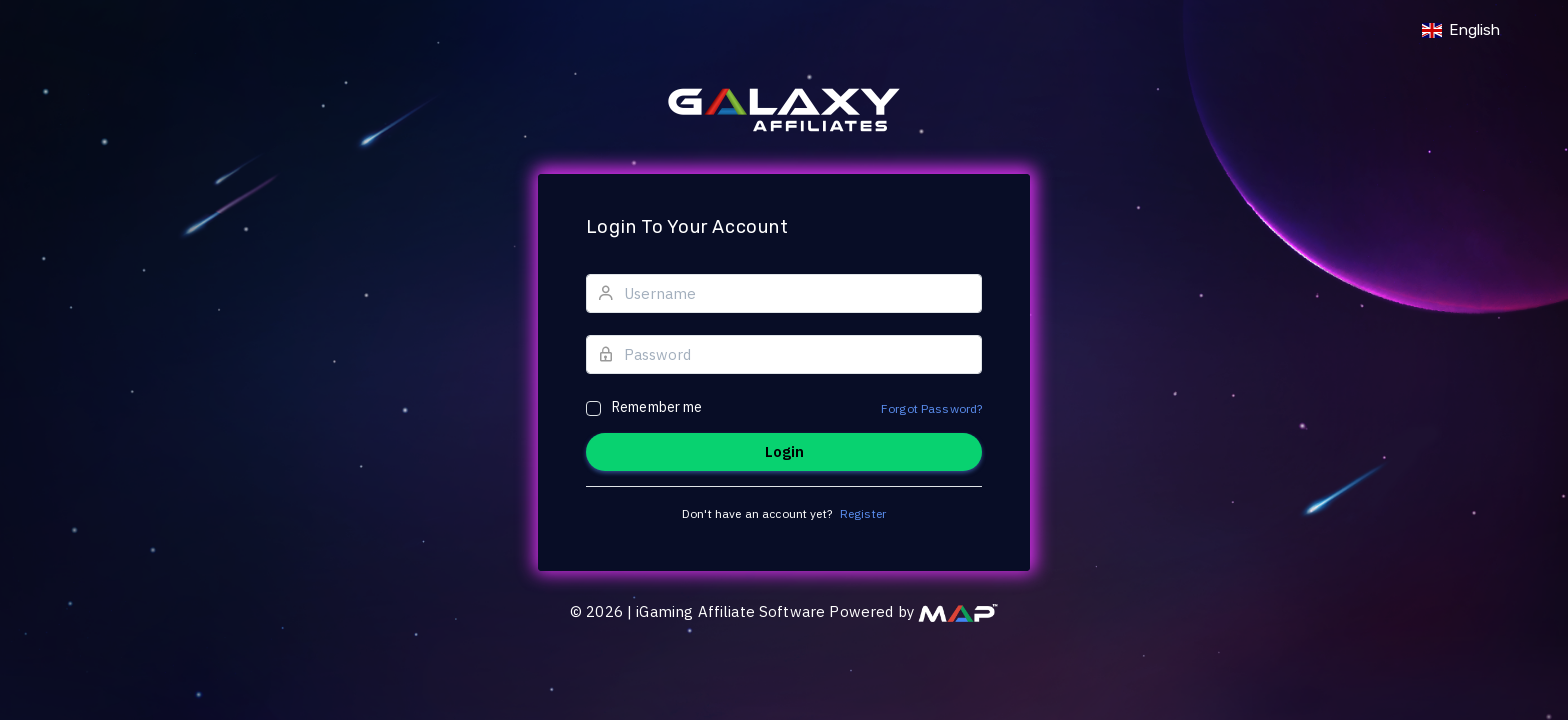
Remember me (657, 407)
